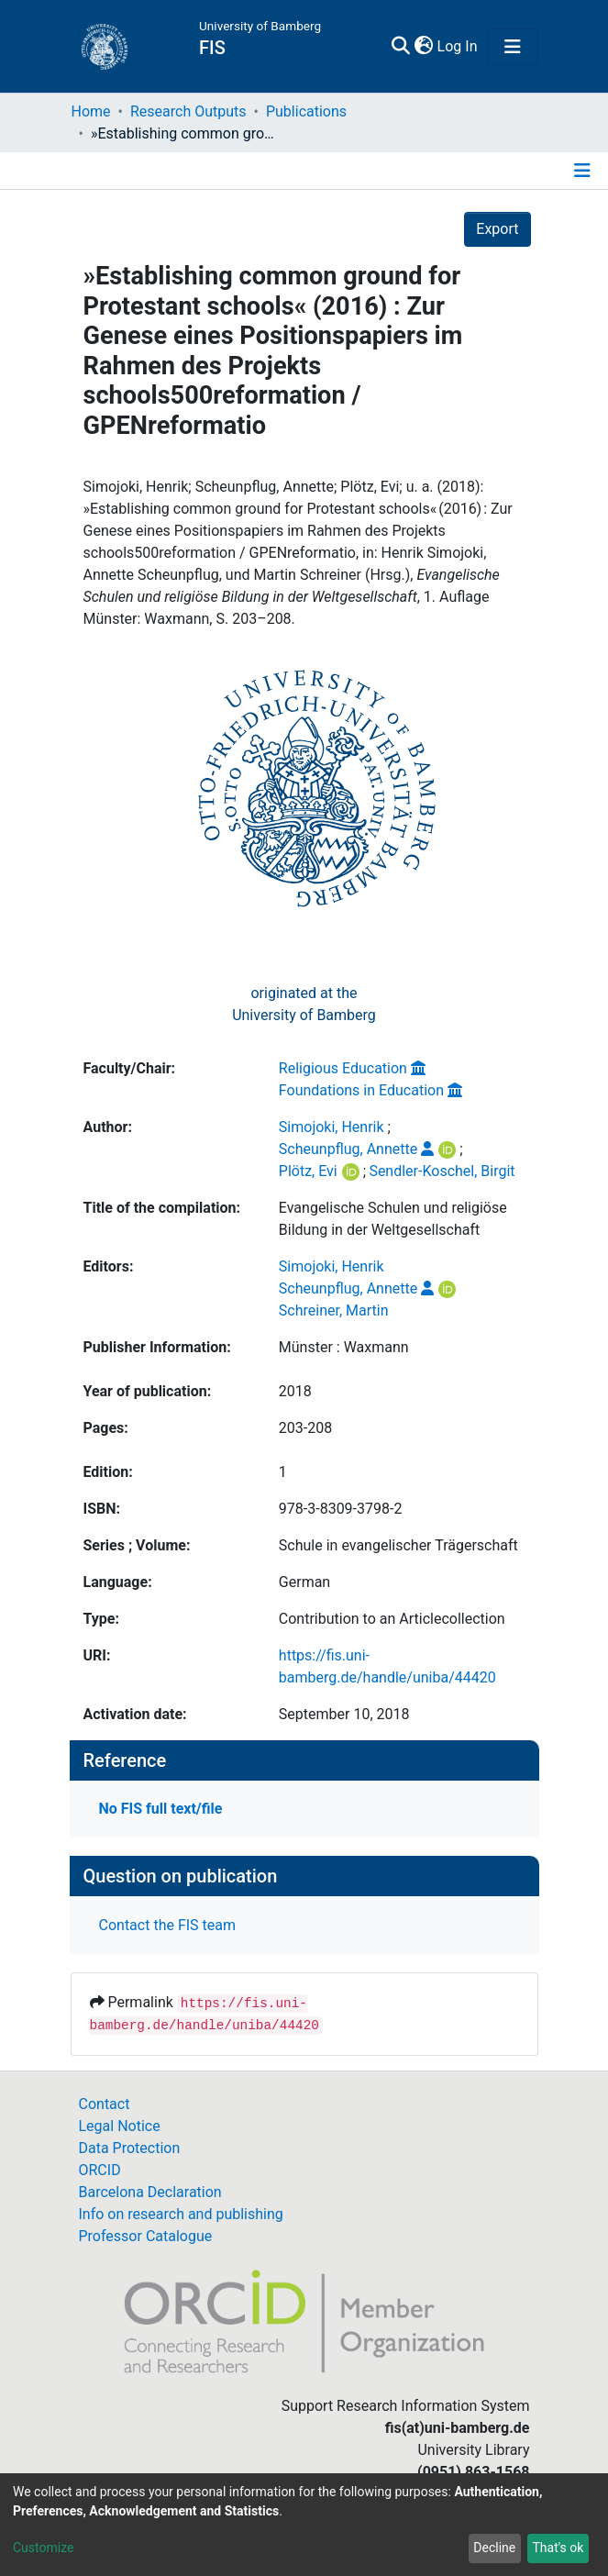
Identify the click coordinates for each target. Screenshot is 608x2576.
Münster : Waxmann (344, 1347)
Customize (43, 2547)
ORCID (100, 2170)
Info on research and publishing (181, 2214)
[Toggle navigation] (512, 46)
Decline (494, 2547)
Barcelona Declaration (150, 2192)
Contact (104, 2104)
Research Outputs (188, 111)
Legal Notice (119, 2126)
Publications (306, 111)
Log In (458, 46)
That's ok (557, 2547)
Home (91, 111)
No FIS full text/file (161, 1808)
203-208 (305, 1428)
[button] (424, 47)
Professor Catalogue (146, 2236)
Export (497, 229)
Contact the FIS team (168, 1925)
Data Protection (130, 2148)
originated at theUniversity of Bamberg (304, 1004)
